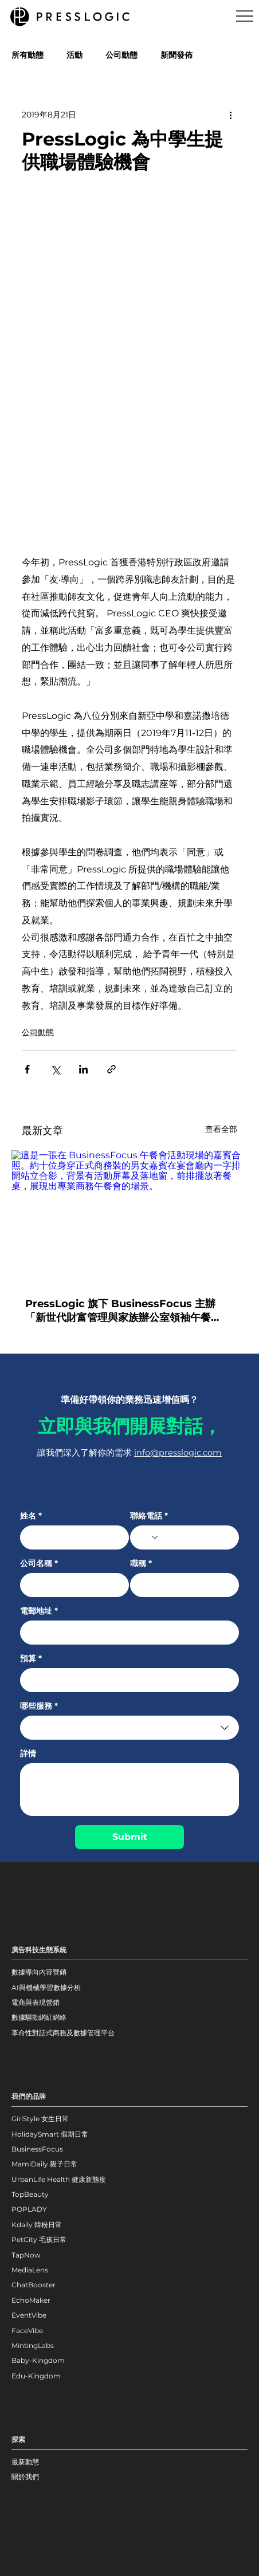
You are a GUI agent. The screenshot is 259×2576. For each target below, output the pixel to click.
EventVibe (28, 2315)
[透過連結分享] (111, 1069)
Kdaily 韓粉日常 (36, 2224)
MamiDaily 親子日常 (44, 2164)
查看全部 (221, 1129)
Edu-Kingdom (36, 2376)
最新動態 (25, 2461)
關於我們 (25, 2476)
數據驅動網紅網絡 (38, 2017)
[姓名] (71, 1537)
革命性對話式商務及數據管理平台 (63, 2032)
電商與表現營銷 (35, 2002)
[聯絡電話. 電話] (195, 1537)
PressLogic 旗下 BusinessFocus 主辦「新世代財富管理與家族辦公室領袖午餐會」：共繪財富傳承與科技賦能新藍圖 (120, 1310)
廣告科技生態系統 (38, 1949)
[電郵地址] (126, 1632)
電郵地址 (39, 1611)
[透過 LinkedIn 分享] (83, 1069)
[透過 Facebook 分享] (27, 1069)
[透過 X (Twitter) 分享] (55, 1069)
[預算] (126, 1680)
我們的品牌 (28, 2096)
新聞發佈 (176, 55)
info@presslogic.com (178, 1453)
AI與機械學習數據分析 (46, 1987)
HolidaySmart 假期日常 (49, 2134)
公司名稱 (39, 1563)
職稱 (141, 1563)
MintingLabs (32, 2345)
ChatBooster (33, 2284)
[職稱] (181, 1585)
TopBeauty (30, 2194)
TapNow (26, 2255)
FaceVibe (27, 2330)
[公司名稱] (71, 1585)
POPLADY (29, 2209)
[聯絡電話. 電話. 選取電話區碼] (148, 1537)
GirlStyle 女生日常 (40, 2118)
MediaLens (29, 2270)
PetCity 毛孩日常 (38, 2239)
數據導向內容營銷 (38, 1972)
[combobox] (130, 1728)
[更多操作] (230, 114)
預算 (31, 1658)
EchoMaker (30, 2300)
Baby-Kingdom (38, 2360)
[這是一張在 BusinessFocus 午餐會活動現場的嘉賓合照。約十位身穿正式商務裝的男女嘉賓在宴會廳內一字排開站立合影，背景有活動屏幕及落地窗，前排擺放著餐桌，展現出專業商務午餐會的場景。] (129, 1216)
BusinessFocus (37, 2149)
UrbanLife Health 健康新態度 (58, 2179)
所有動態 (27, 55)
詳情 (28, 1754)
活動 (74, 55)
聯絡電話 (149, 1516)
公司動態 (121, 55)
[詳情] (130, 1789)
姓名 (31, 1516)
